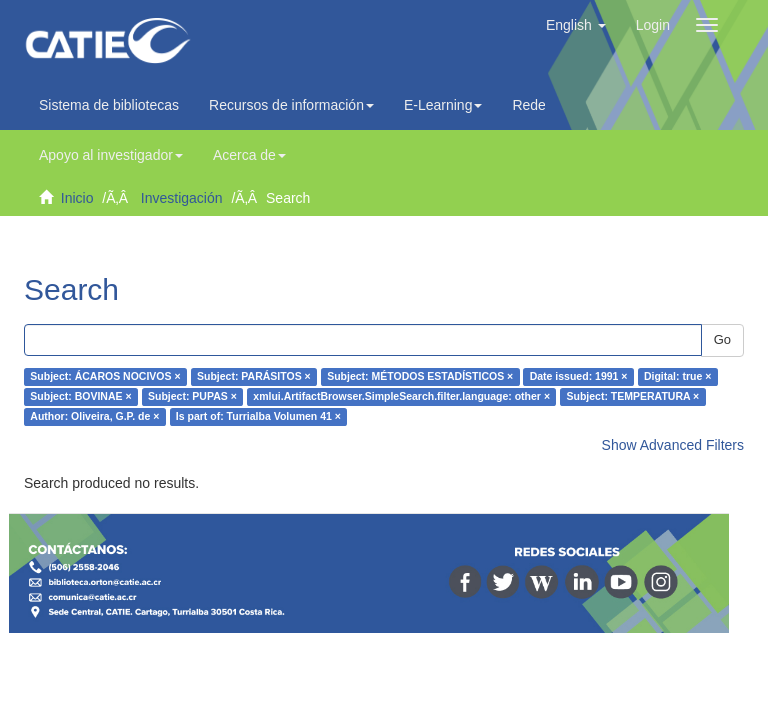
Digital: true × (677, 377)
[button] (576, 25)
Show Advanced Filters (673, 445)
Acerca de (249, 155)
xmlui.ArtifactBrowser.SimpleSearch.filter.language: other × (401, 397)
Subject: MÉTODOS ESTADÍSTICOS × (420, 377)
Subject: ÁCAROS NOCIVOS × (105, 377)
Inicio (77, 198)
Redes (537, 105)
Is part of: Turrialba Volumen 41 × (258, 417)
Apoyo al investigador (111, 155)
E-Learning (443, 105)
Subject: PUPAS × (192, 397)
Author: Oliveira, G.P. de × (94, 417)
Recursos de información (291, 105)
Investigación (182, 198)
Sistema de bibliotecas (109, 105)
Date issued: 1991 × (579, 377)
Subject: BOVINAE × (80, 397)
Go (722, 339)
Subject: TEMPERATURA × (633, 397)
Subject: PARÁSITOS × (254, 377)
